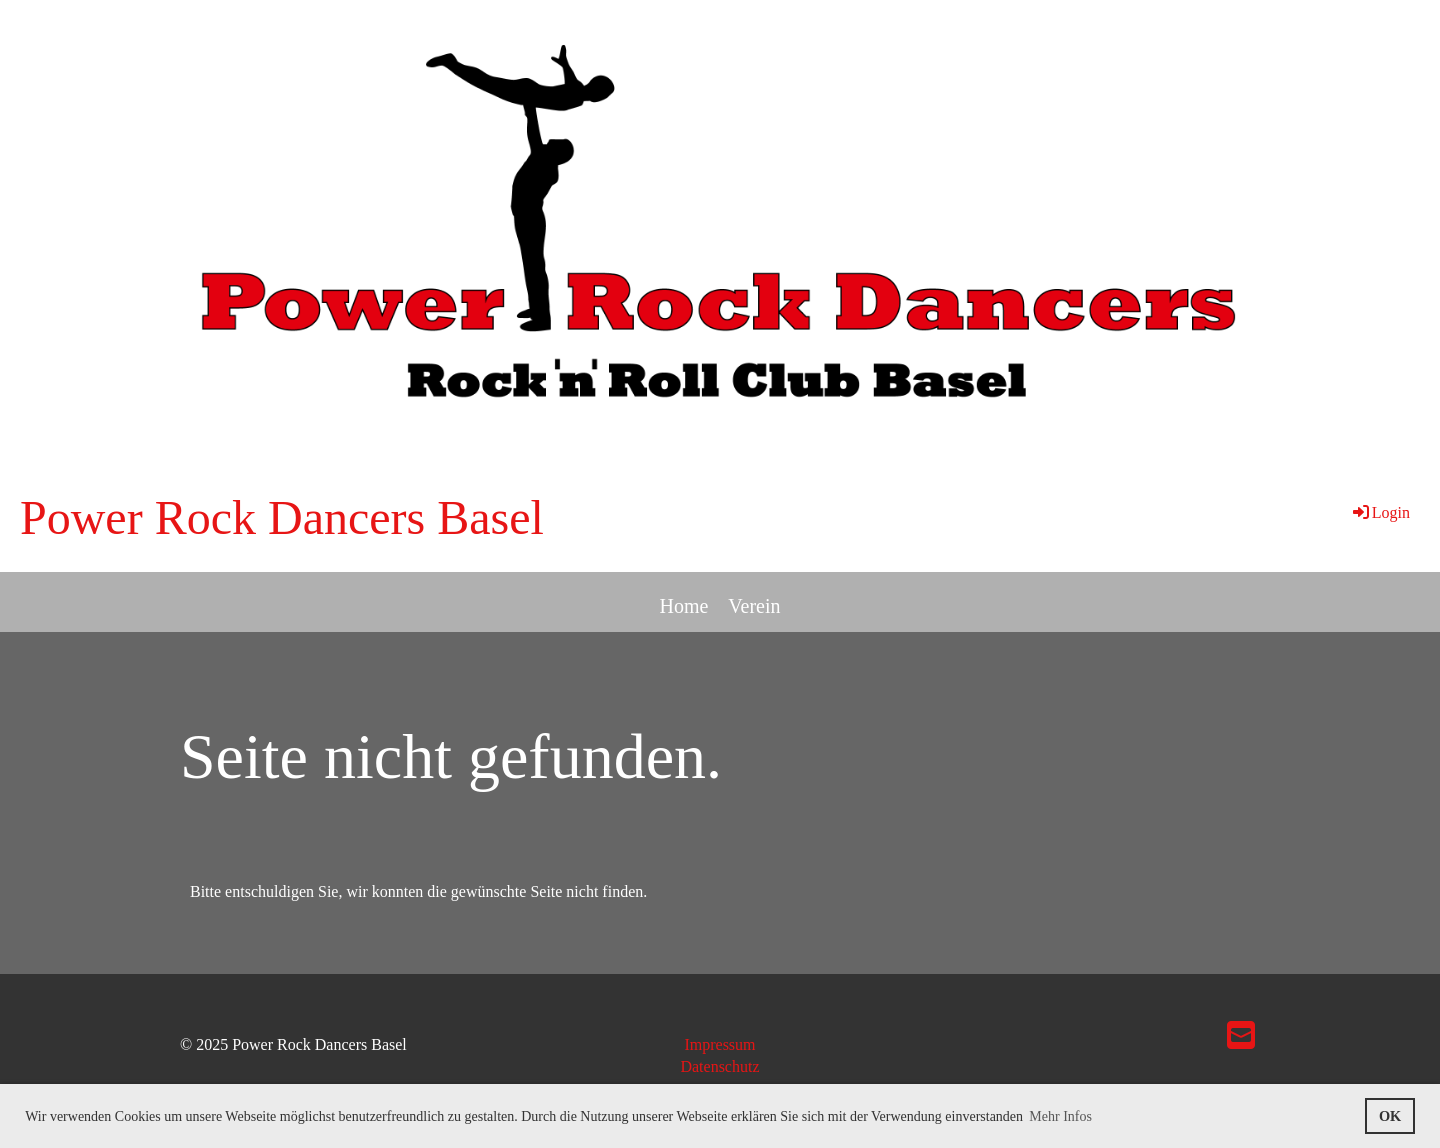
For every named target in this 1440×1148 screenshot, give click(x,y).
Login (1380, 512)
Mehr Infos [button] (1060, 1116)
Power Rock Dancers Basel (282, 517)
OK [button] (1390, 1116)
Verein (754, 606)
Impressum (719, 1044)
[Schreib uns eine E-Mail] (1241, 1036)
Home (683, 606)
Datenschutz (719, 1066)
